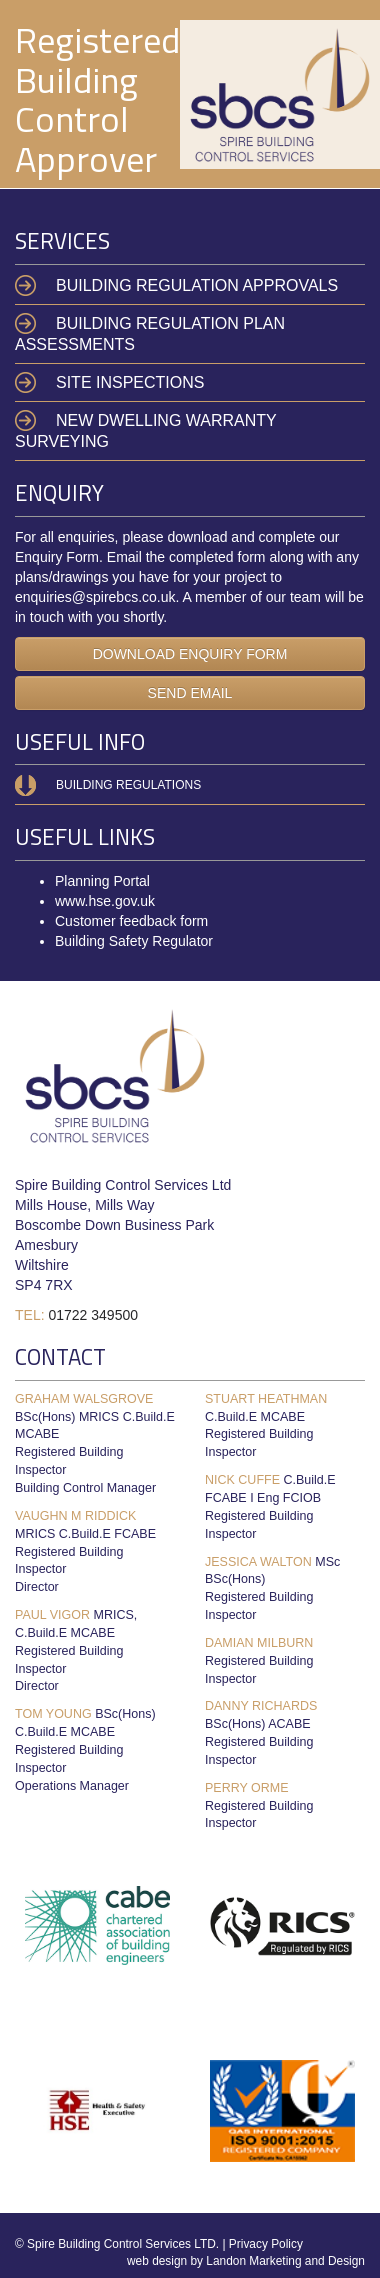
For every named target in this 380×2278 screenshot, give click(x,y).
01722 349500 (93, 1315)
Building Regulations (128, 785)
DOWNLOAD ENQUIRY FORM (190, 654)
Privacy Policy (266, 2244)
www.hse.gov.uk (105, 901)
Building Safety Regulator (134, 941)
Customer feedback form (131, 921)
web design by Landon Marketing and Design (246, 2261)
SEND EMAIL (190, 693)
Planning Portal (102, 881)
